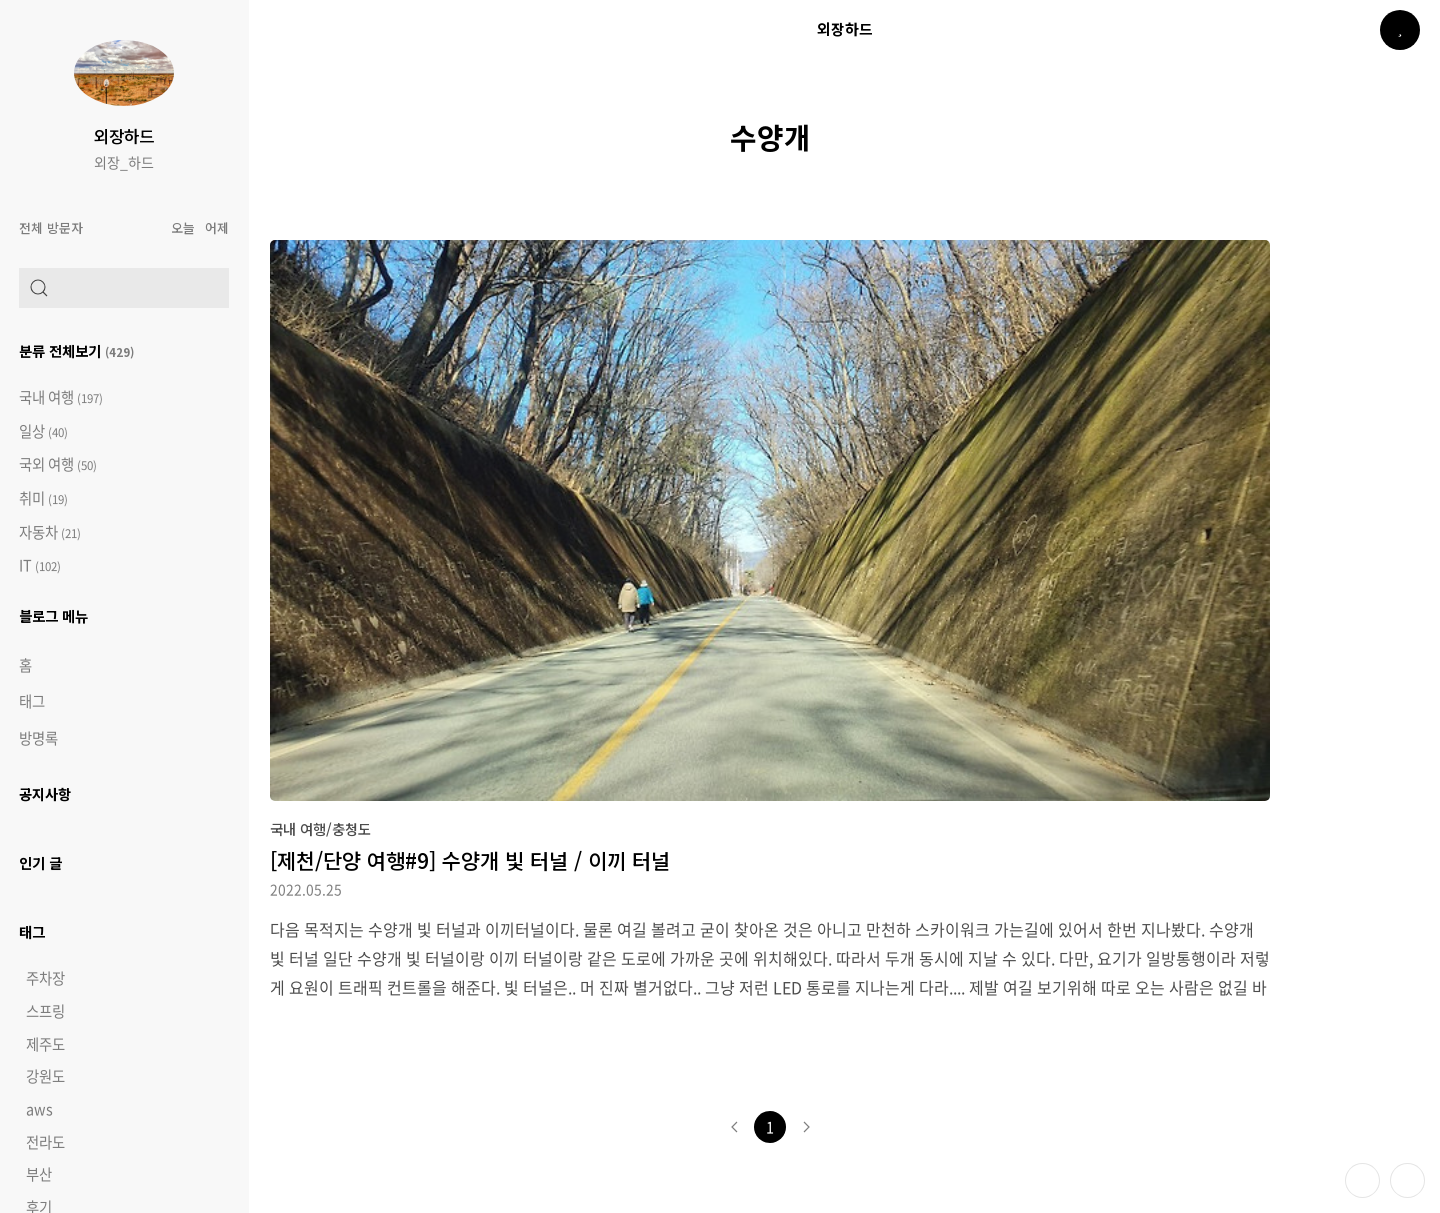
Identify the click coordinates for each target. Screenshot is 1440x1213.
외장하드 (124, 136)
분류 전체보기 (76, 350)
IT (40, 565)
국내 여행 (61, 397)
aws (39, 1109)
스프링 (45, 1011)
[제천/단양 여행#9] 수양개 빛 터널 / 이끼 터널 (470, 860)
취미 (43, 498)
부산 (39, 1174)
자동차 (50, 532)
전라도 (45, 1142)
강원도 (45, 1076)
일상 (43, 431)
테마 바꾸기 (1362, 1180)
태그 (32, 701)
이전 (734, 1127)
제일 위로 (1407, 1180)
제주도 (45, 1044)
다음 (806, 1127)
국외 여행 (58, 464)
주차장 (45, 978)
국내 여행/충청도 (320, 828)
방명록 (38, 738)
